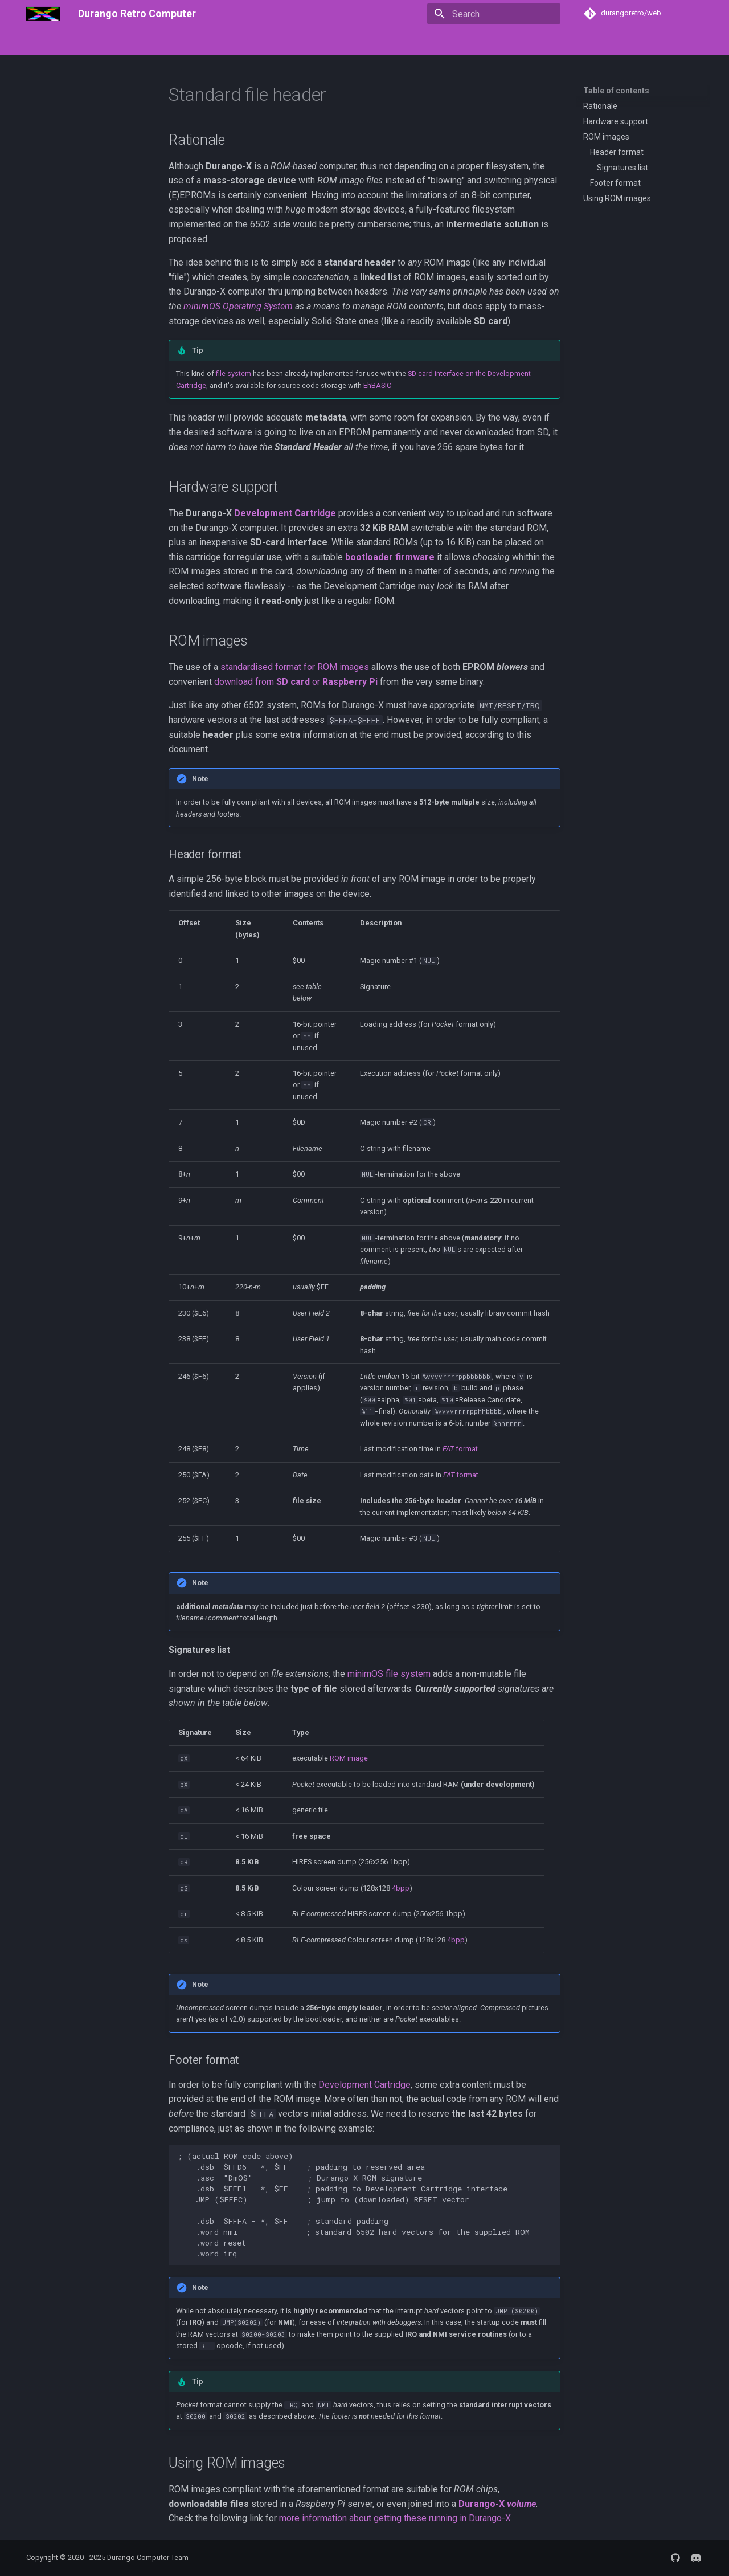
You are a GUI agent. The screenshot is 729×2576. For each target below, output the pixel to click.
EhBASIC (377, 385)
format (460, 1448)
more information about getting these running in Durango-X (395, 2518)
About (73, 41)
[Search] (493, 13)
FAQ (173, 41)
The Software (285, 41)
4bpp (400, 1888)
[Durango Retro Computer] (43, 13)
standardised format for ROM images (294, 667)
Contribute (615, 41)
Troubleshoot (347, 41)
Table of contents (616, 90)
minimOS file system (389, 1673)
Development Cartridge (285, 513)
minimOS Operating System (238, 306)
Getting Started (125, 41)
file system (233, 373)
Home (37, 41)
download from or (296, 681)
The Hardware (220, 41)
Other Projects (501, 41)
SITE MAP (666, 41)
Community (561, 41)
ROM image (349, 1758)
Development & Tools (423, 41)
